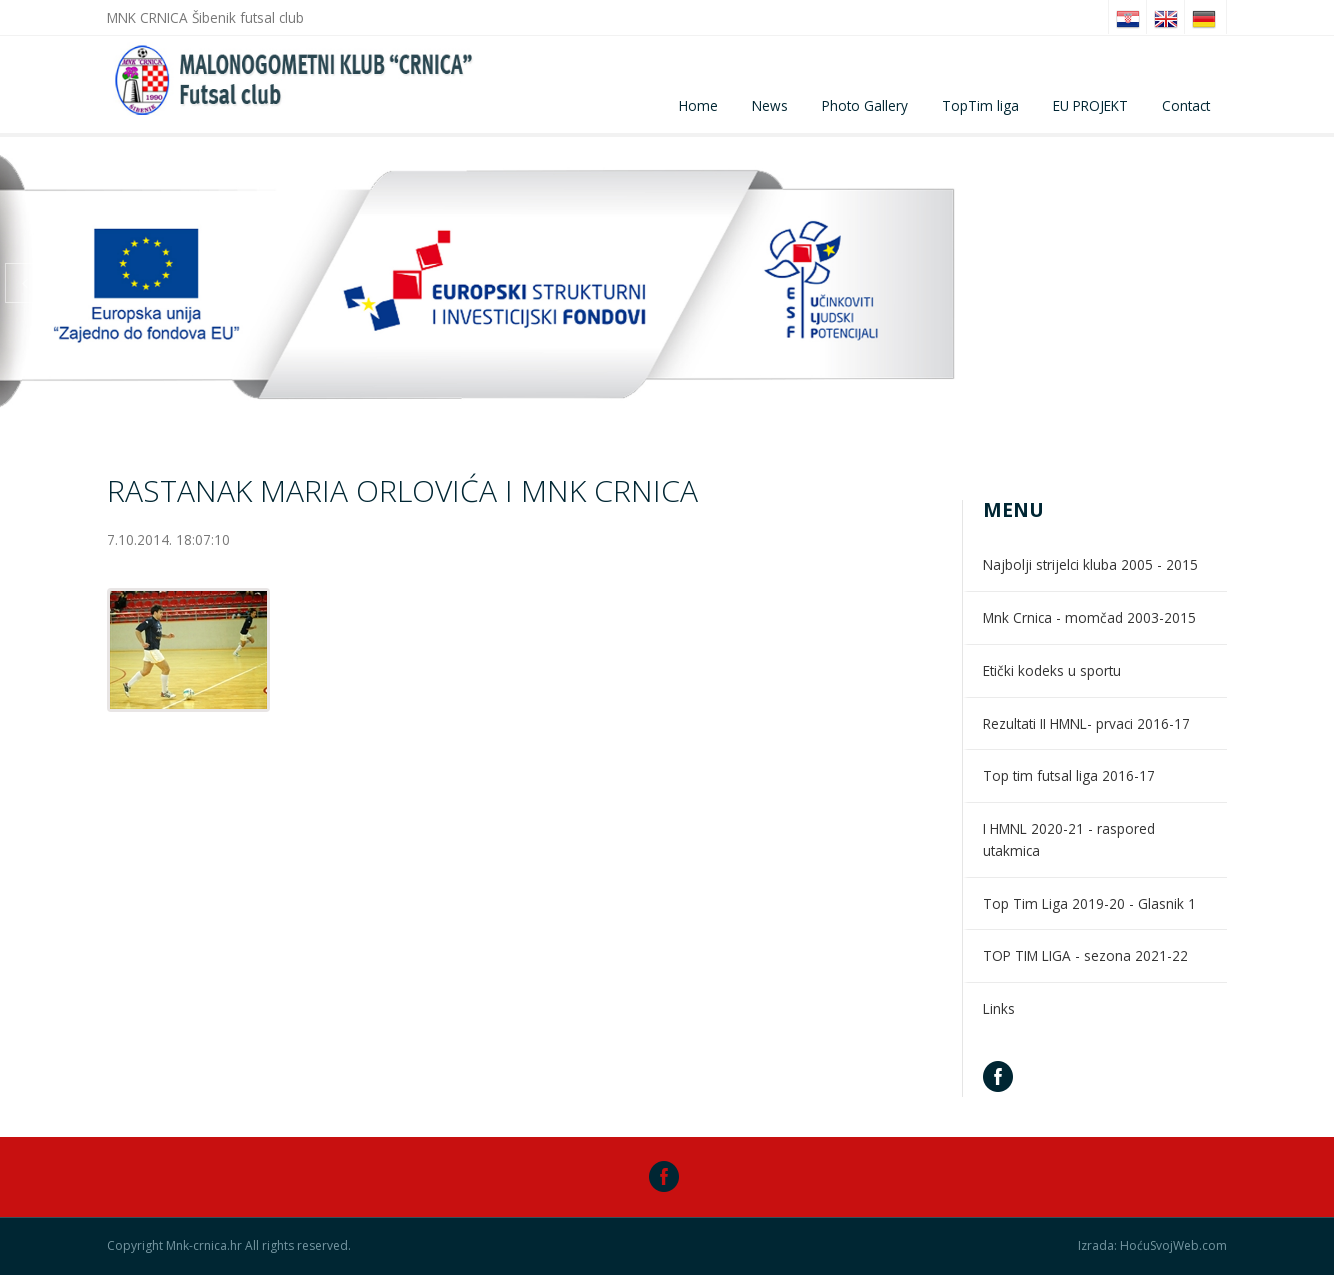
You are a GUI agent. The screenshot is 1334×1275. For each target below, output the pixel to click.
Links (999, 1008)
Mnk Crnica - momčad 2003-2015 (1089, 617)
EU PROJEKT (1090, 105)
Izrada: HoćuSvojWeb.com (1152, 1246)
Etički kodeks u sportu (1052, 670)
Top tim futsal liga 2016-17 (1069, 775)
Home (698, 105)
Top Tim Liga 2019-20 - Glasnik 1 (1089, 903)
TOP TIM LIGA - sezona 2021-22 (1085, 955)
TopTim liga (980, 105)
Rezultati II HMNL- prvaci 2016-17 (1086, 723)
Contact (1186, 105)
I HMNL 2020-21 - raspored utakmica (1069, 839)
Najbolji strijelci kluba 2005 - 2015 (1090, 564)
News (770, 105)
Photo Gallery (865, 105)
